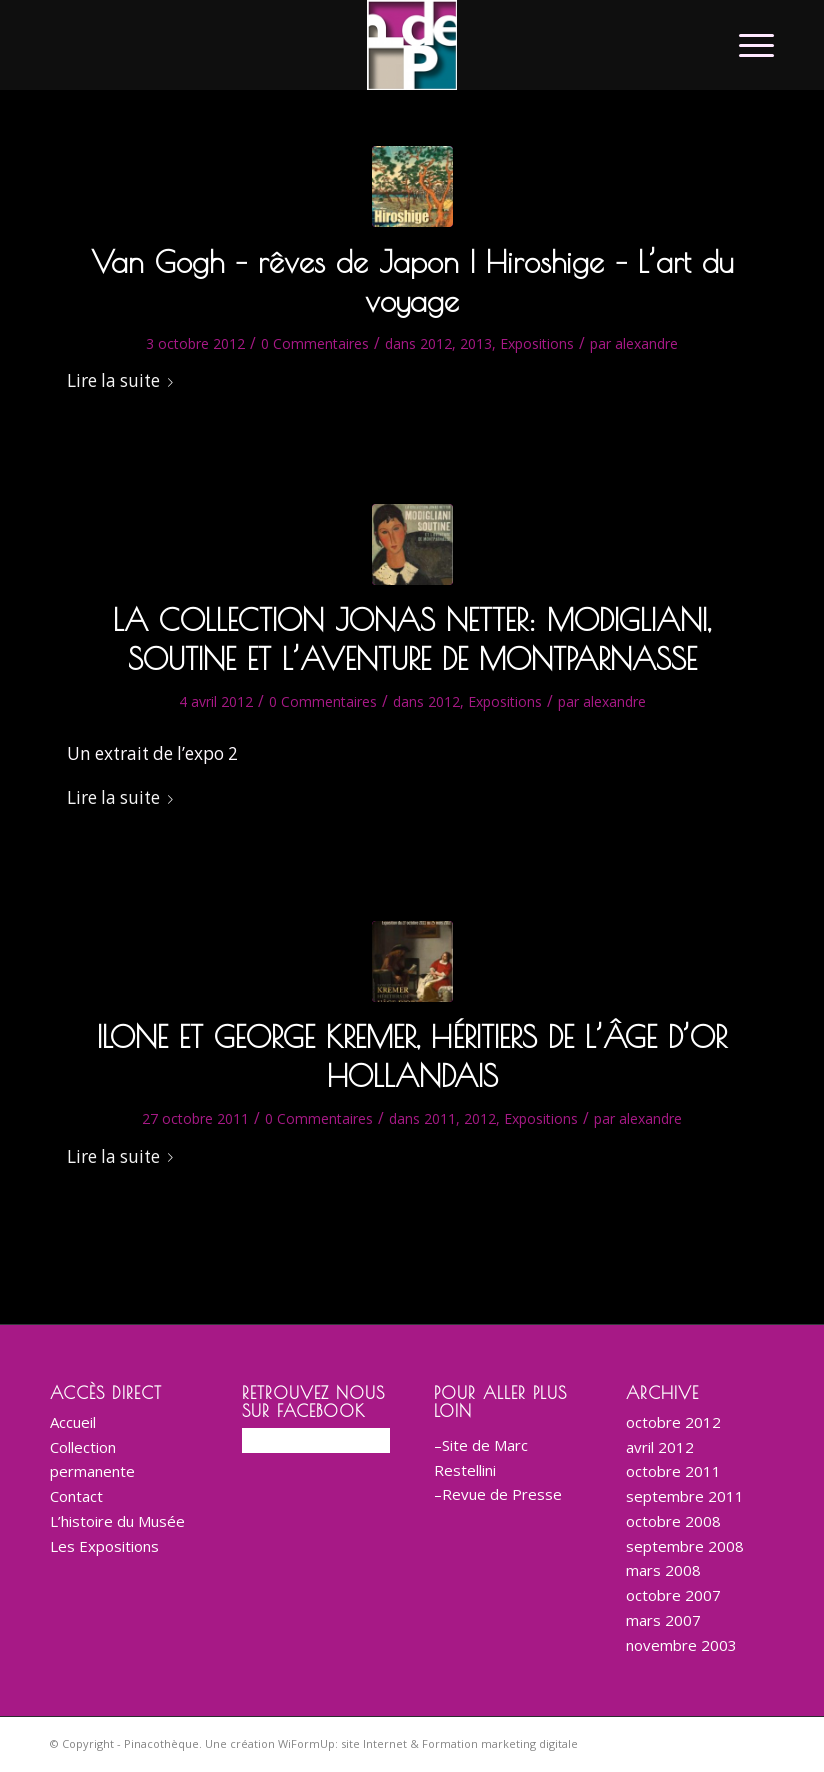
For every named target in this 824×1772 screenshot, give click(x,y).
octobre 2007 (673, 1595)
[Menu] (746, 45)
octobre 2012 (673, 1422)
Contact (76, 1496)
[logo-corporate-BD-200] (412, 45)
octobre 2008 (673, 1521)
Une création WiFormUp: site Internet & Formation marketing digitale (391, 1743)
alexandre (646, 343)
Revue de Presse (502, 1494)
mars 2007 (663, 1620)
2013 (476, 343)
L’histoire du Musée (117, 1521)
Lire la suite (124, 380)
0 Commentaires (315, 343)
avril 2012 (660, 1447)
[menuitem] (746, 45)
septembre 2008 (685, 1546)
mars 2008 (663, 1570)
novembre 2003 (681, 1645)
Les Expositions (104, 1546)
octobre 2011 (673, 1471)
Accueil (73, 1422)
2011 (440, 1118)
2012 (436, 343)
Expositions (537, 343)
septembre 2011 (685, 1496)
